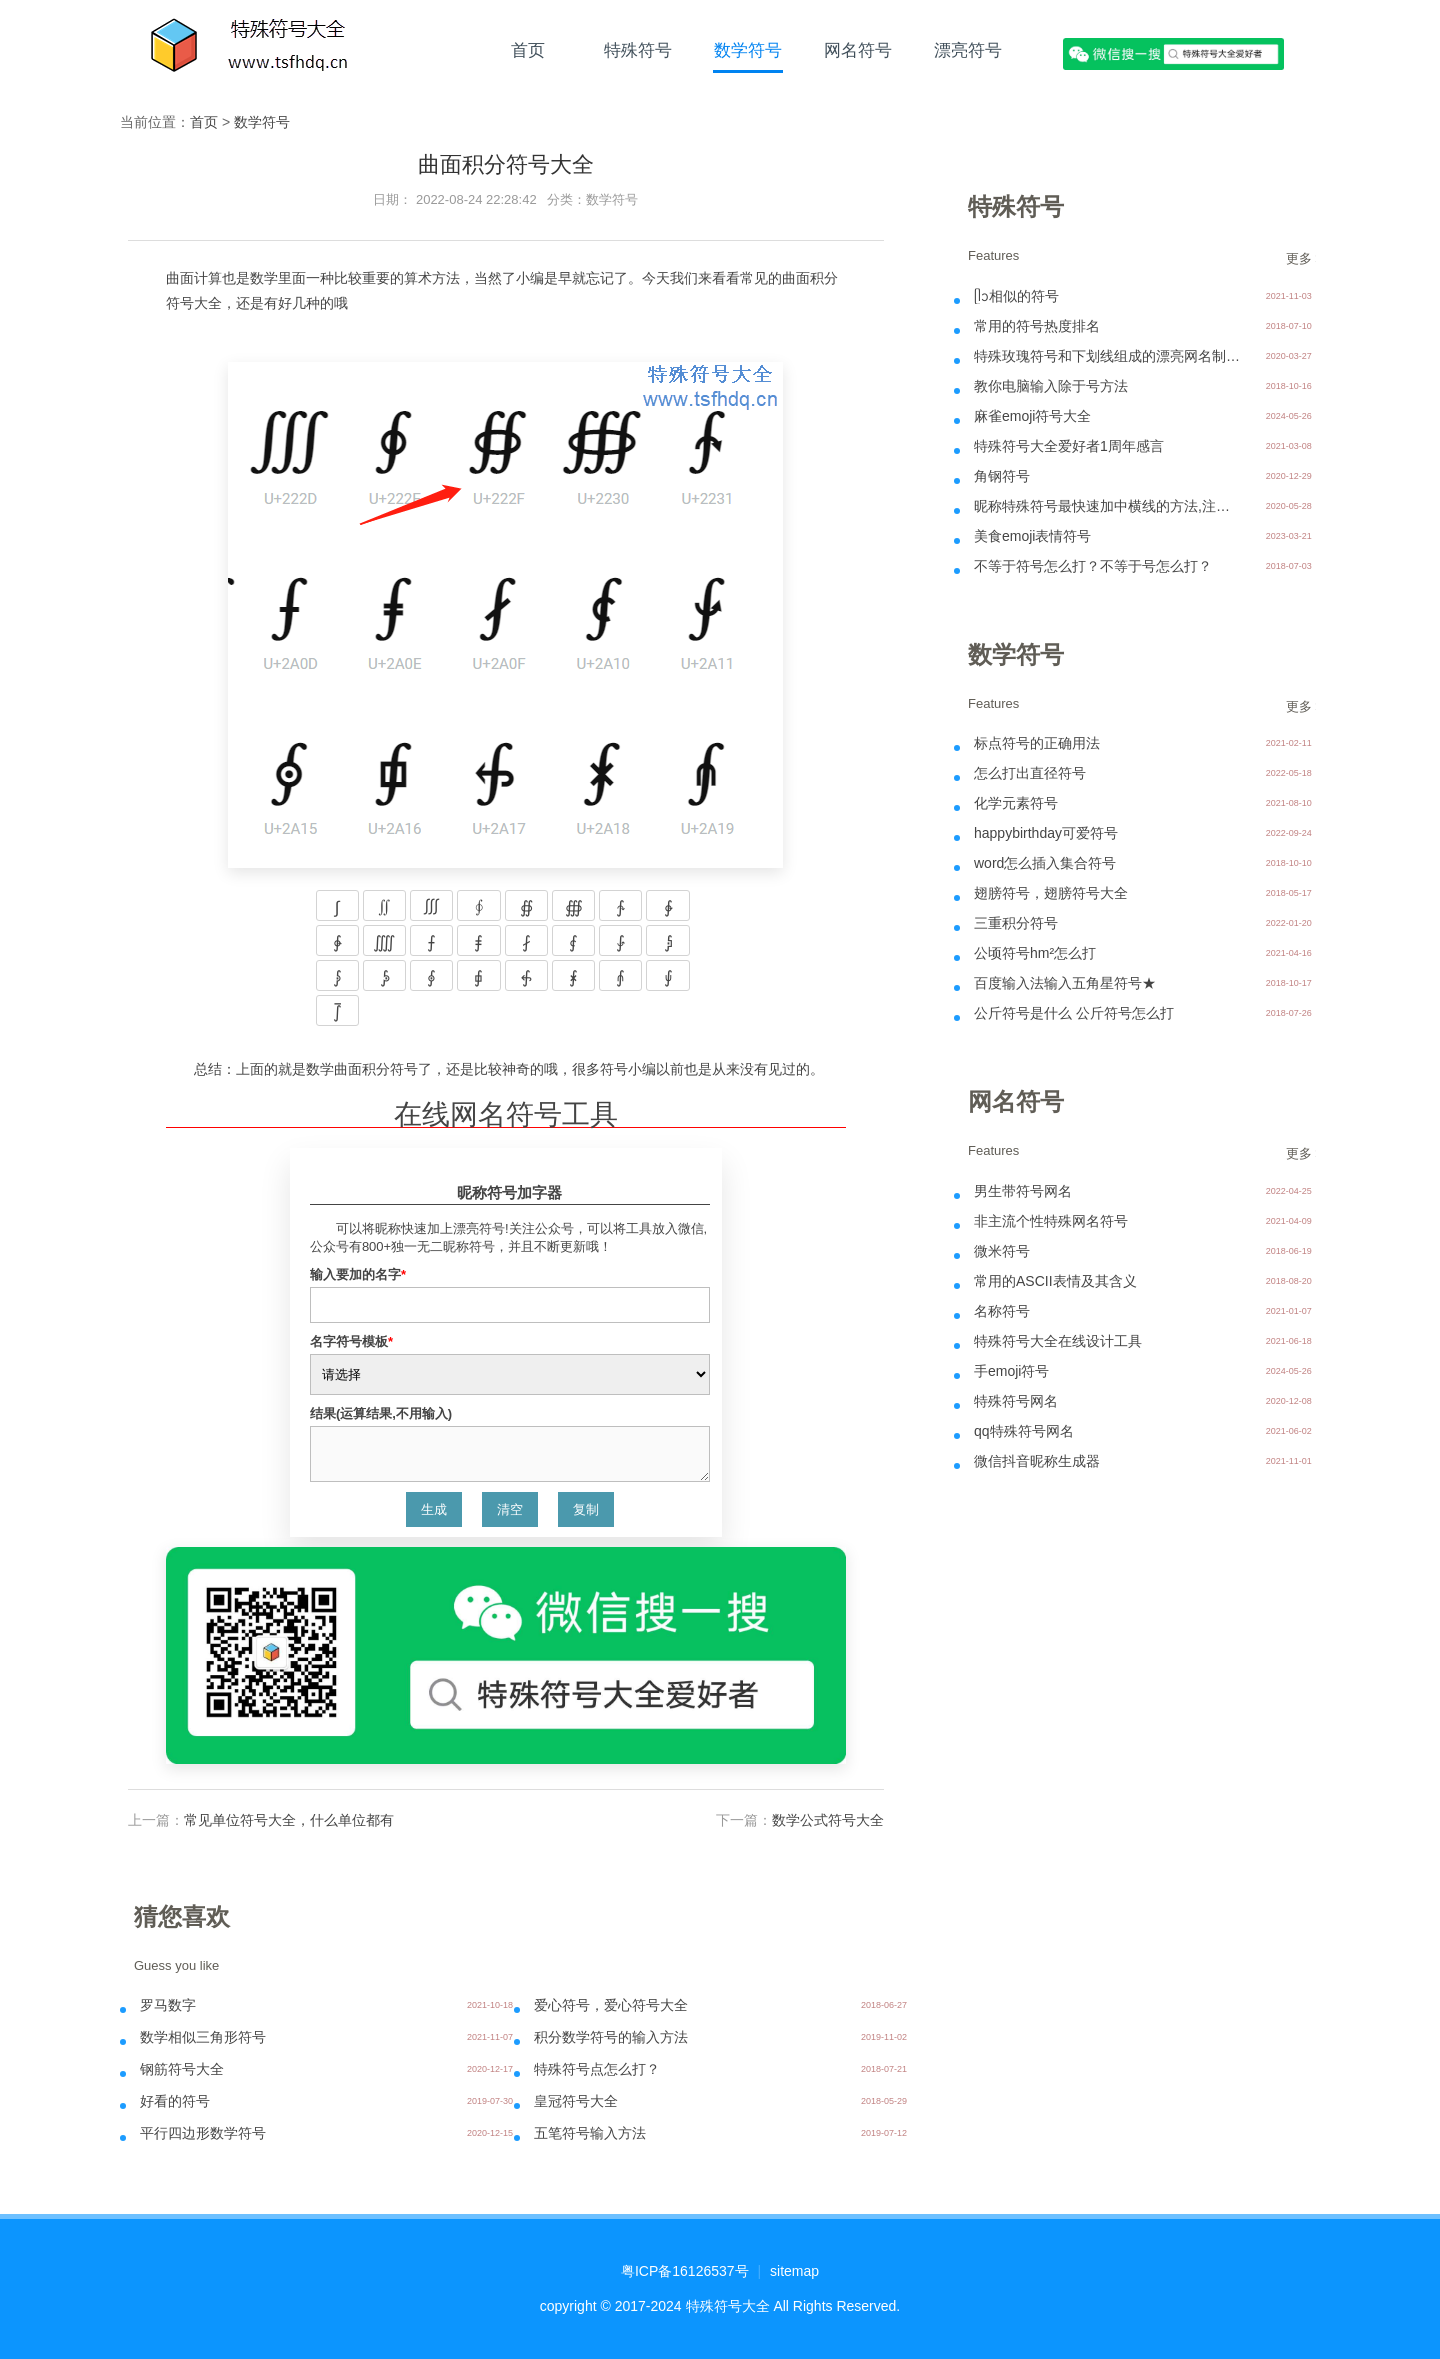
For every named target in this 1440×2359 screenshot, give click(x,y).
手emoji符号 (1011, 1371)
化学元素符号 (1016, 803)
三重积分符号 (1016, 923)
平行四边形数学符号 (203, 2133)
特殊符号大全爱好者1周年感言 (1069, 446)
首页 (528, 50)
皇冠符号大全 (576, 2101)
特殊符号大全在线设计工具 (1058, 1341)
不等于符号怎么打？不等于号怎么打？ (1093, 566)
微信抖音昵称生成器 (1037, 1461)
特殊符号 (638, 50)
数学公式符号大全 (828, 1820)
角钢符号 (1002, 476)
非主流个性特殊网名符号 (1051, 1221)
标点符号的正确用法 (1037, 743)
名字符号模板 (351, 1341)
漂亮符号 (968, 50)
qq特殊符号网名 (1024, 1431)
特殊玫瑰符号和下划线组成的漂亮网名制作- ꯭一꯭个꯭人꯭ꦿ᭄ (1108, 356)
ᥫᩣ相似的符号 (1016, 296)
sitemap (794, 2271)
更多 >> (1308, 258)
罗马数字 (168, 2005)
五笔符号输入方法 (590, 2133)
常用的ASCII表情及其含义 (1055, 1281)
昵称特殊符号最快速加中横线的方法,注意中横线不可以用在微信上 (1108, 506)
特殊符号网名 (1016, 1401)
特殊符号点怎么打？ (597, 2069)
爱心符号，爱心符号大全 (611, 2005)
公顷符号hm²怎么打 (1035, 953)
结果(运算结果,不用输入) (381, 1413)
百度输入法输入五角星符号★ (1065, 983)
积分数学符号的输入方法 (611, 2037)
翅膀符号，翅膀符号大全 (1051, 893)
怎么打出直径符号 (1030, 773)
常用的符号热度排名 (1037, 326)
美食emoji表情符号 (1032, 536)
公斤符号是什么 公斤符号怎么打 (1074, 1013)
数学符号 (748, 50)
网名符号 (858, 50)
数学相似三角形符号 (203, 2037)
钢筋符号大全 (182, 2069)
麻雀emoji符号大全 (1032, 416)
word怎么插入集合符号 (1045, 863)
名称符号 (1002, 1311)
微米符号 (1002, 1251)
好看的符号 (175, 2101)
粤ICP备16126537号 (685, 2271)
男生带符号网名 (1023, 1191)
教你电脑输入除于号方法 (1051, 386)
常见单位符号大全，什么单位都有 (289, 1820)
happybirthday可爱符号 (1046, 833)
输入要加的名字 (358, 1274)
